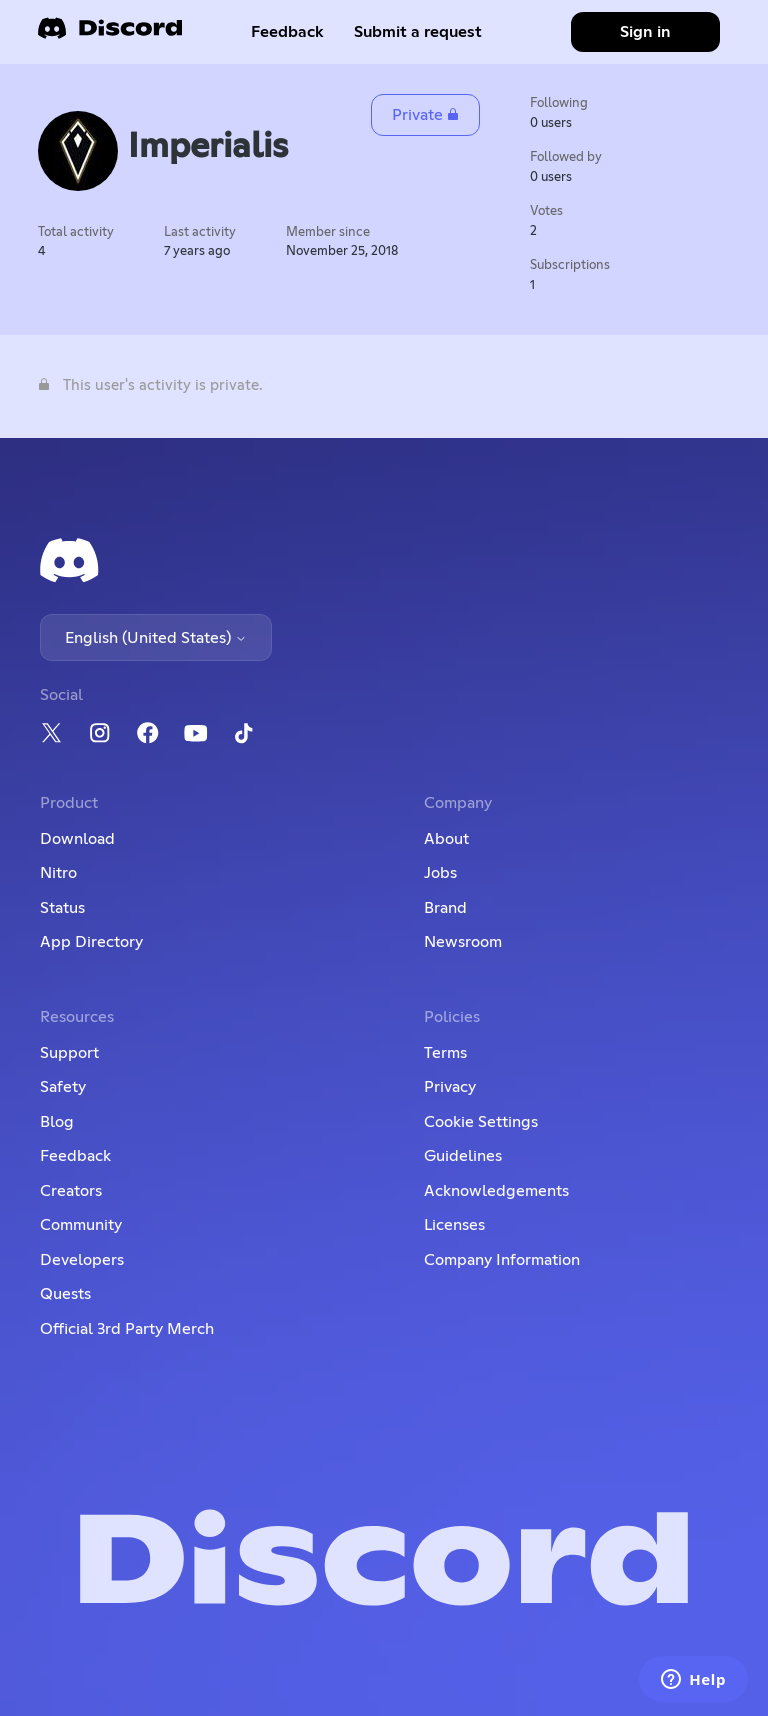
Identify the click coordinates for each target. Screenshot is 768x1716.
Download (77, 839)
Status (62, 908)
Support (69, 1053)
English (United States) (156, 638)
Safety (63, 1087)
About (446, 839)
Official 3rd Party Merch (127, 1329)
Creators (71, 1191)
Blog (57, 1122)
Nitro (58, 873)
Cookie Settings (481, 1122)
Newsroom (463, 942)
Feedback (287, 32)
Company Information (502, 1260)
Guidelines (463, 1156)
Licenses (454, 1225)
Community (81, 1225)
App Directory (91, 942)
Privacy (450, 1087)
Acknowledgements (496, 1191)
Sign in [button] (645, 32)
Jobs (440, 873)
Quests (65, 1294)
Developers (82, 1260)
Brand (445, 908)
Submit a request (418, 32)
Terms (445, 1053)
